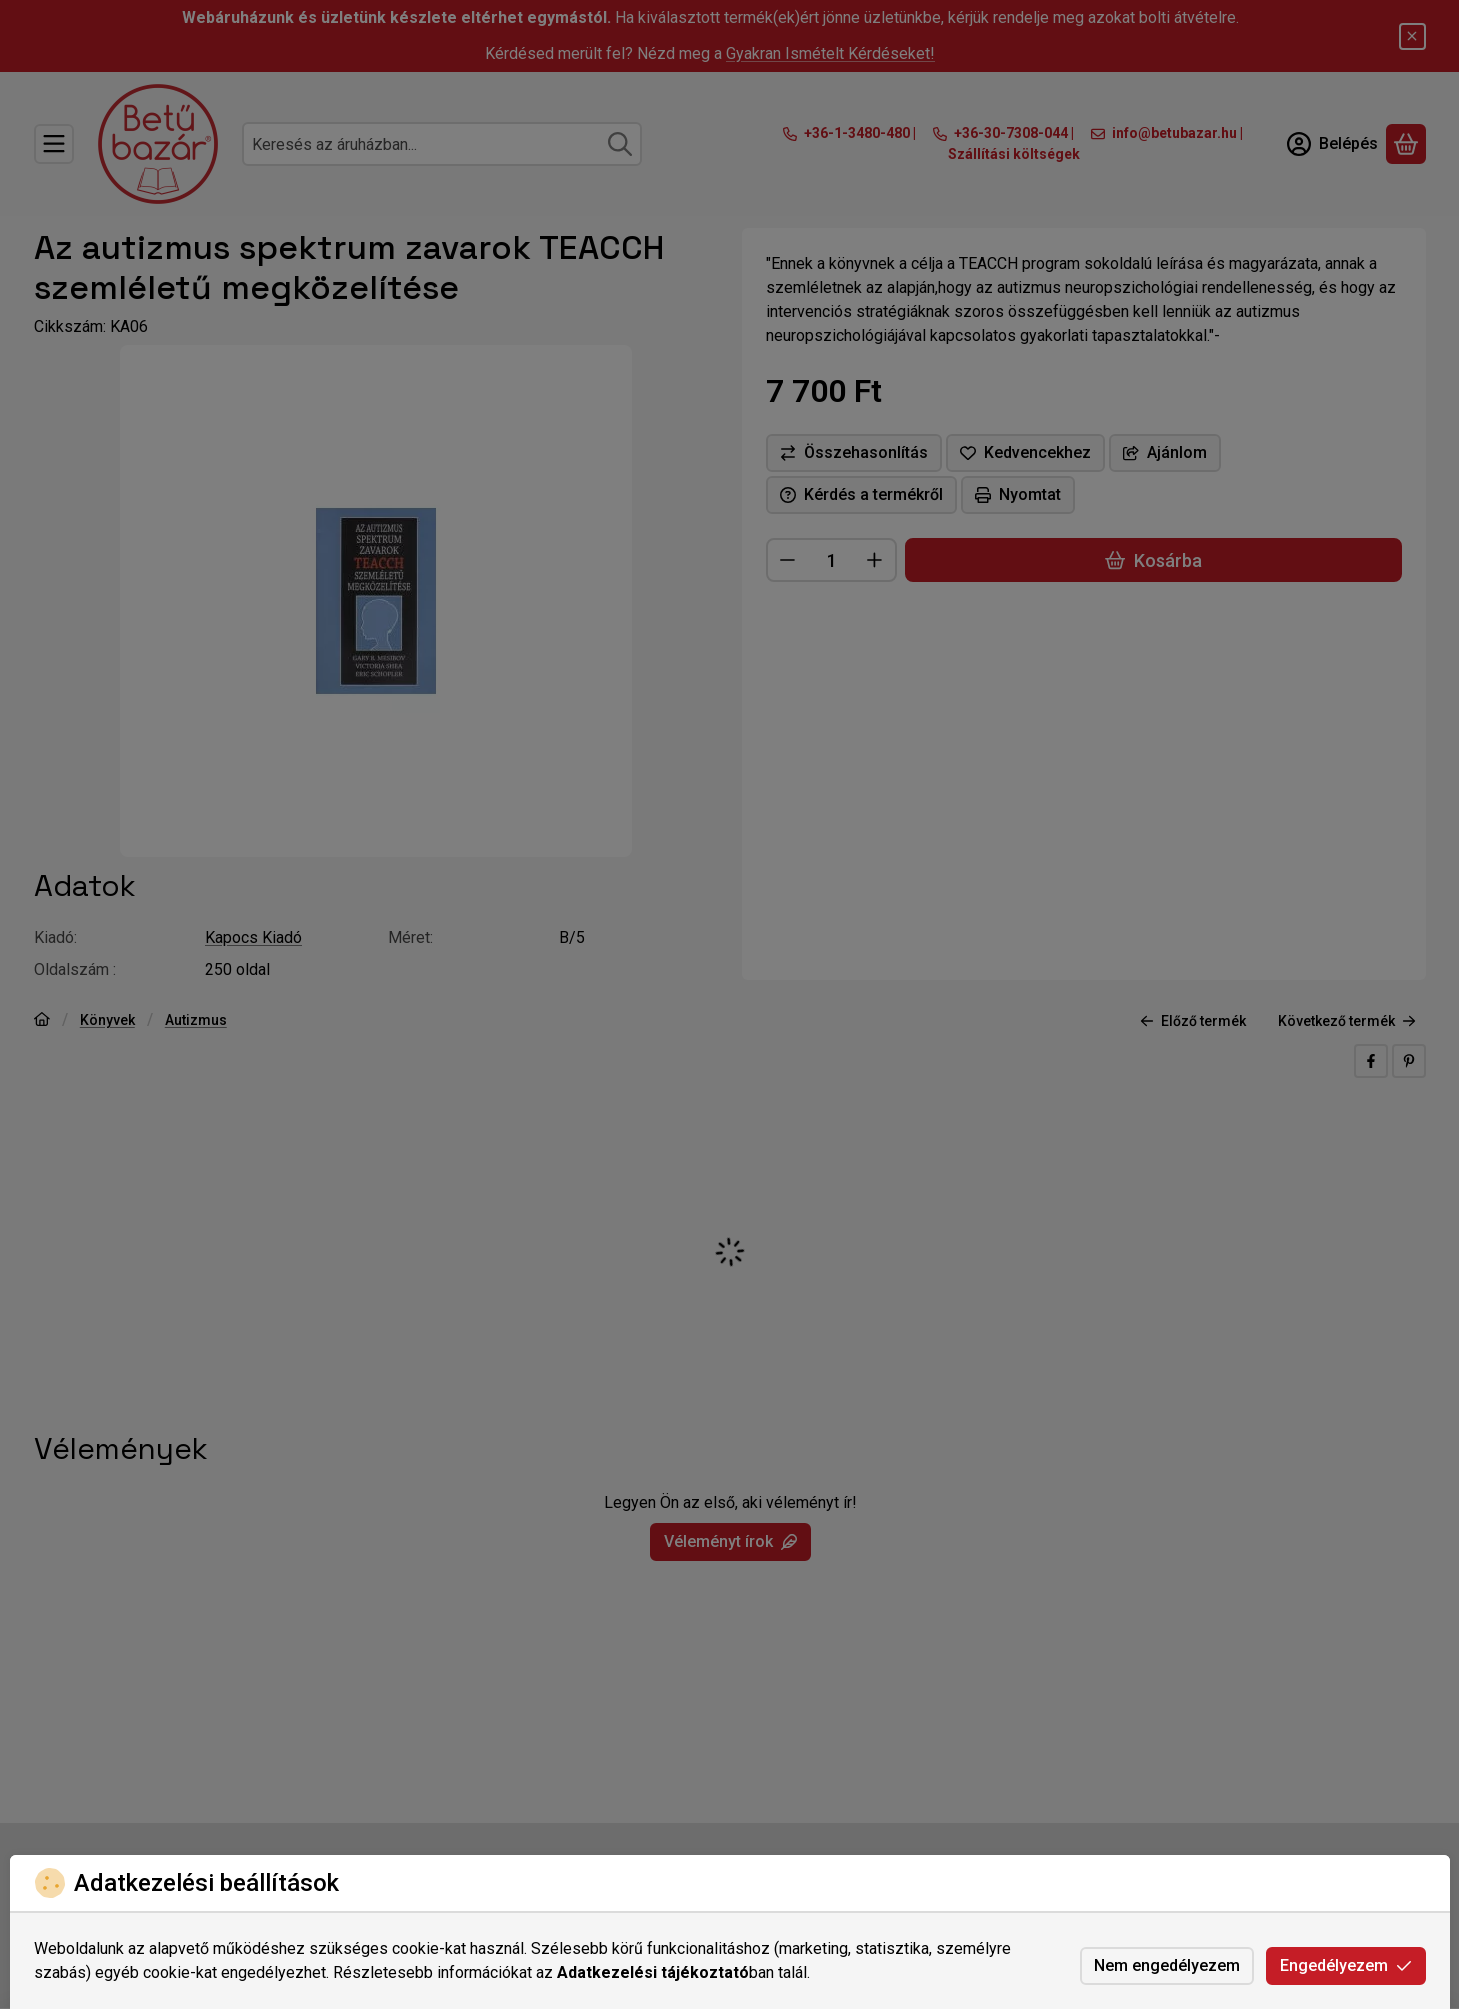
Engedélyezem (1346, 1965)
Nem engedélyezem (1167, 1965)
